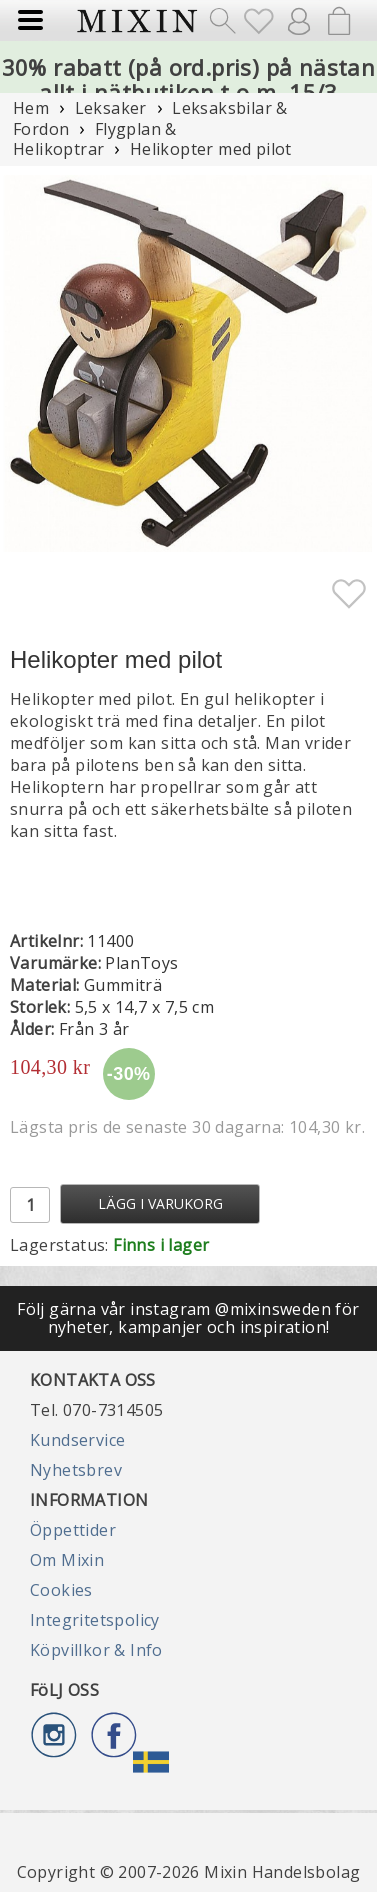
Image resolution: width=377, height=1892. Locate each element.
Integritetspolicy (95, 1620)
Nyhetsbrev (76, 1470)
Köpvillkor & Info (96, 1650)
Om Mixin (67, 1560)
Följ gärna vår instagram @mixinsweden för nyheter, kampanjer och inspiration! (188, 1318)
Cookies (61, 1590)
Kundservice (77, 1440)
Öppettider (73, 1530)
